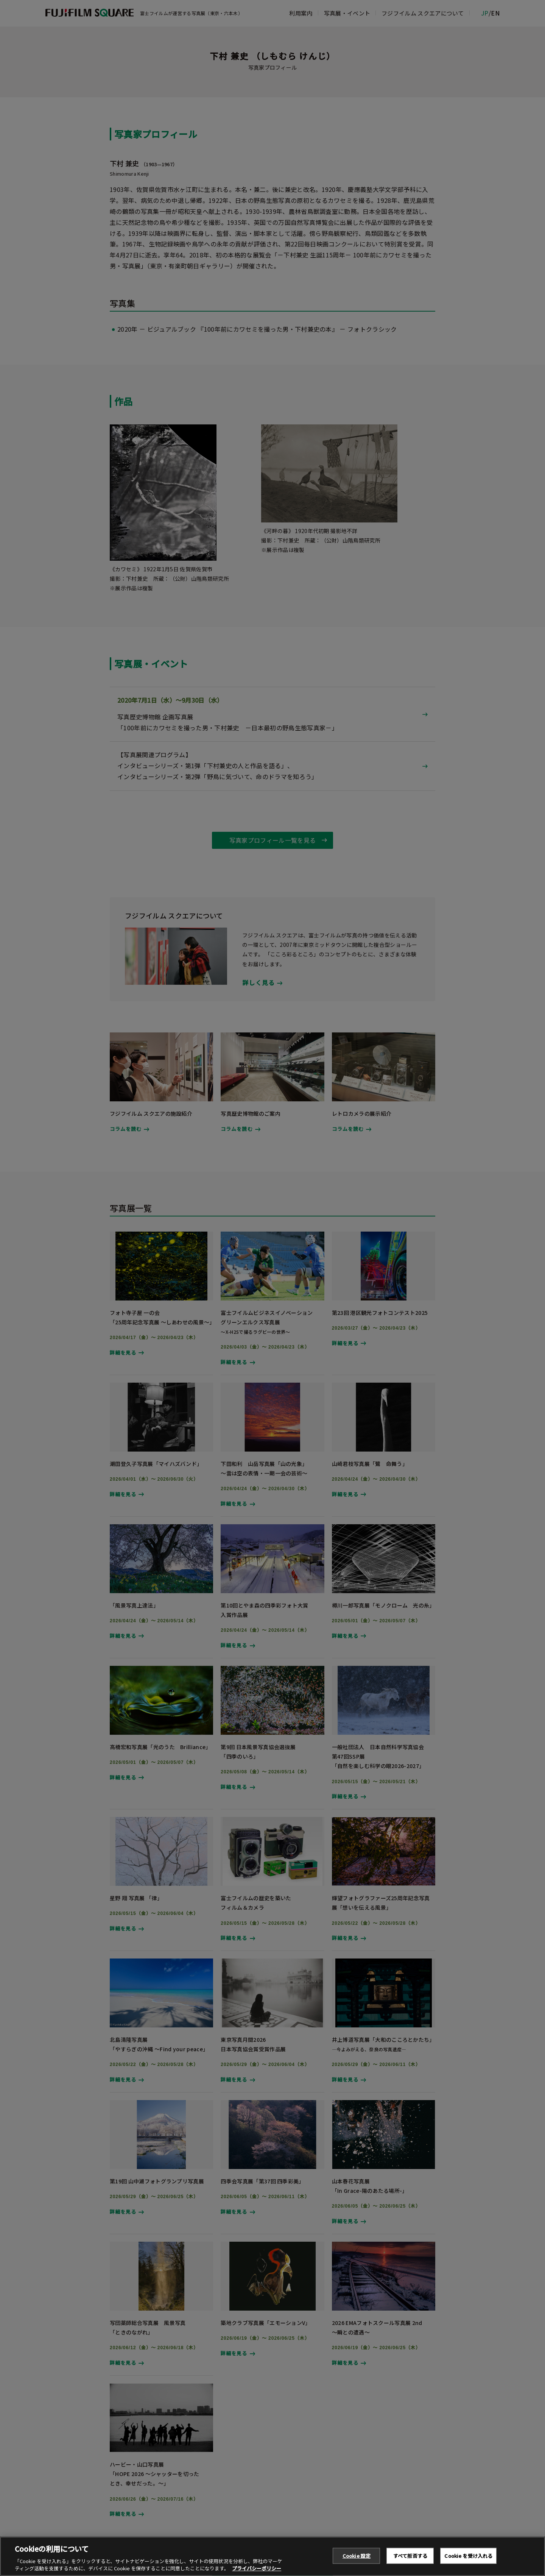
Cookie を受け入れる (468, 2559)
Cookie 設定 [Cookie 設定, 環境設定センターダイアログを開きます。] (357, 2559)
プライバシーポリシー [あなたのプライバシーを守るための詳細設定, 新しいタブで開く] (256, 2572)
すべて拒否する (410, 2559)
